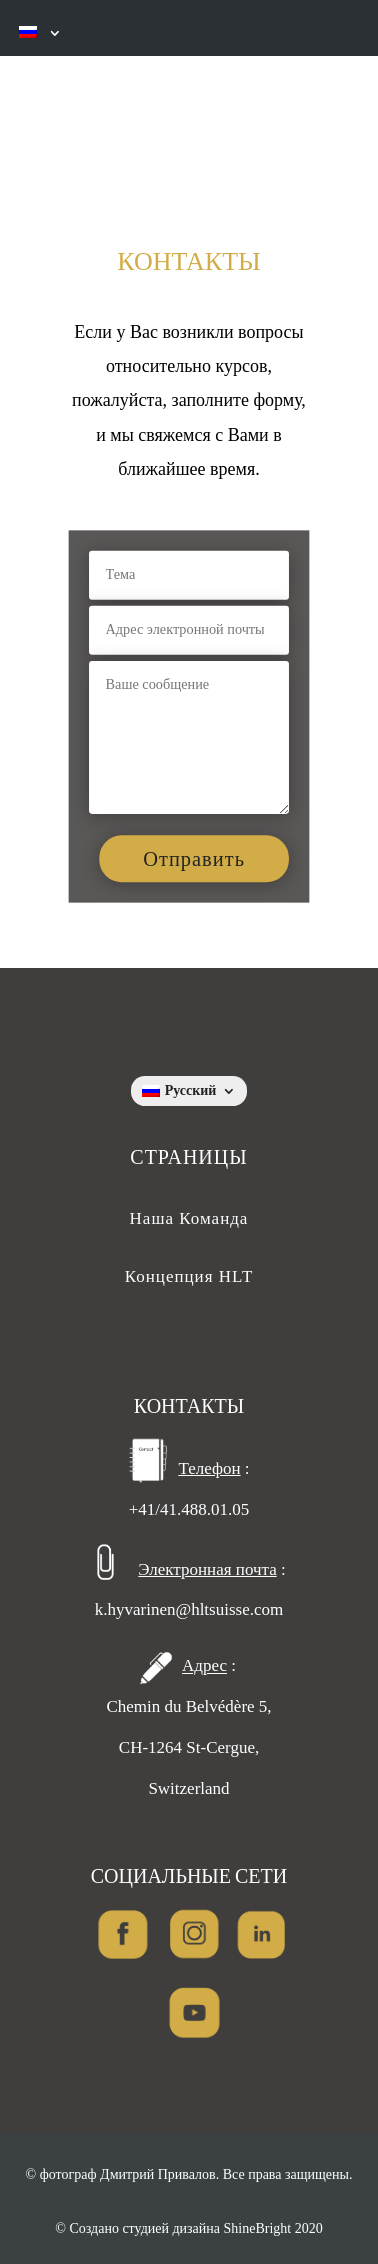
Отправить (194, 859)
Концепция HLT (189, 1276)
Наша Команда (189, 1218)
